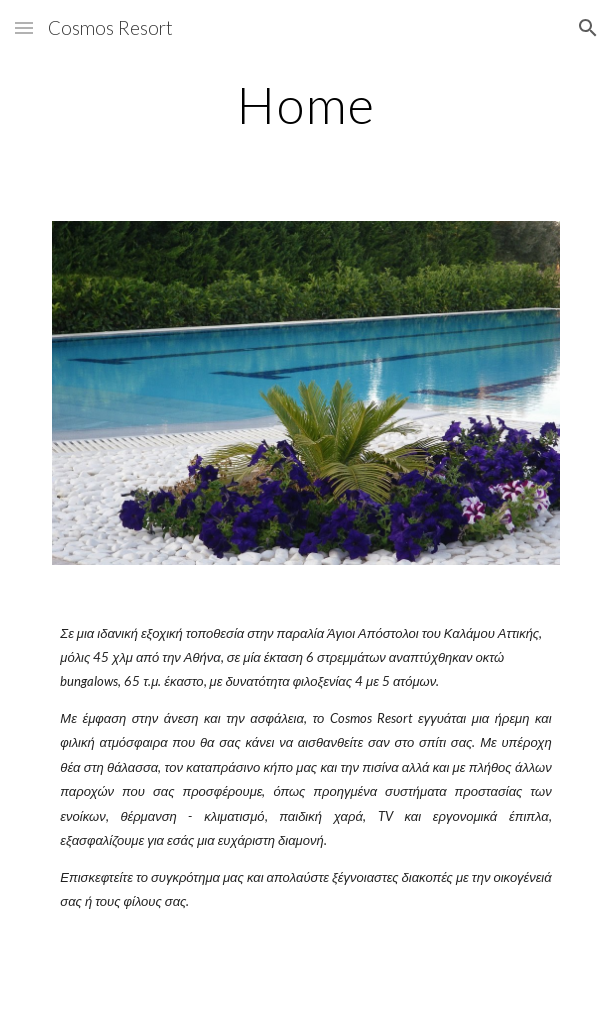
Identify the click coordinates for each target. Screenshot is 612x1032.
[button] (24, 27)
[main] (305, 105)
